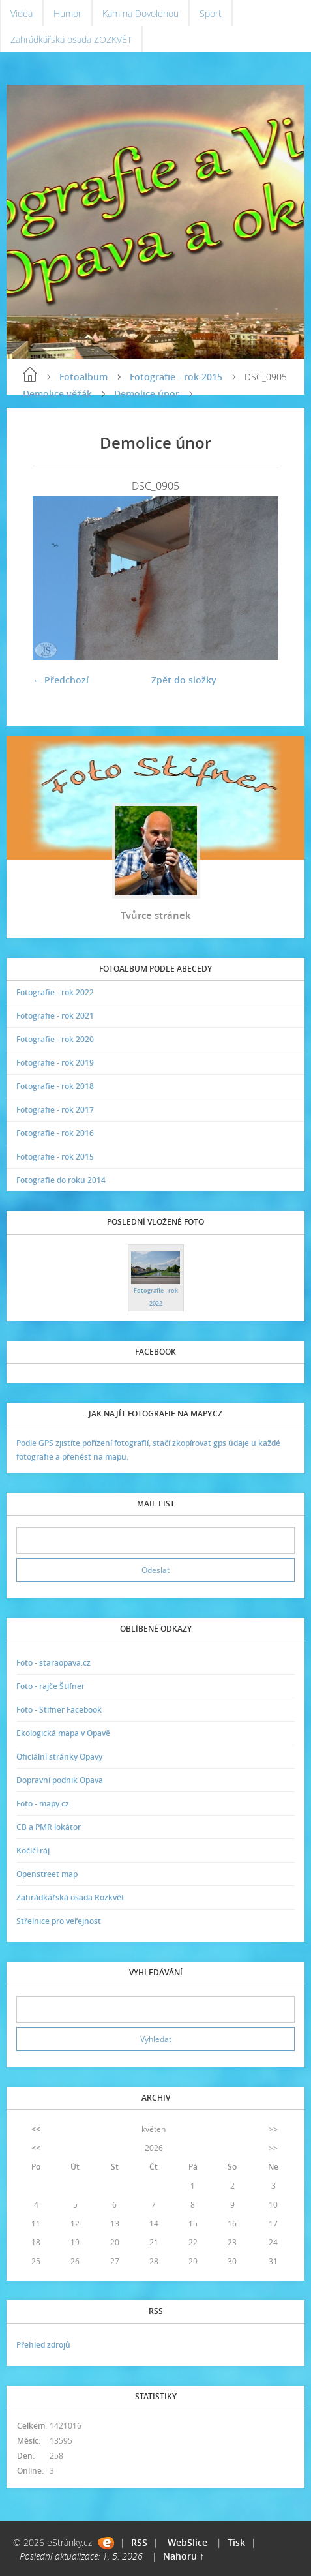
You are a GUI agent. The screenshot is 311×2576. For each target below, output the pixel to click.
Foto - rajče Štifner (50, 1686)
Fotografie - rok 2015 (176, 376)
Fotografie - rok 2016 (55, 1133)
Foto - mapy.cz (42, 1803)
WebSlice (187, 2542)
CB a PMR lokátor (48, 1827)
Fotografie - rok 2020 (55, 1039)
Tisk (236, 2542)
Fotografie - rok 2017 (55, 1109)
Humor (67, 13)
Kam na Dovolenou (140, 13)
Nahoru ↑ (183, 2556)
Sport (211, 13)
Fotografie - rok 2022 (55, 992)
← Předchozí (61, 680)
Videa (21, 13)
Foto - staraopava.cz (53, 1662)
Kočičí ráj (33, 1850)
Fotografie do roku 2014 (61, 1180)
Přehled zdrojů (43, 2344)
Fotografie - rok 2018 (55, 1086)
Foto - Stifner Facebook (59, 1709)
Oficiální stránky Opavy (59, 1756)
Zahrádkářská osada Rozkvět (70, 1897)
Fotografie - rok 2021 (55, 1015)
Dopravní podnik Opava (59, 1780)
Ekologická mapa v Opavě (63, 1733)
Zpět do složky (183, 680)
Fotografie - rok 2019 (55, 1062)
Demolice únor (146, 393)
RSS (139, 2542)
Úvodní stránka (30, 374)
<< (35, 2128)
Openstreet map (47, 1874)
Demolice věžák (57, 393)
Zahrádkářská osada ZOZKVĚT (71, 39)
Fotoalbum (83, 376)
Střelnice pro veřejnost (58, 1920)
